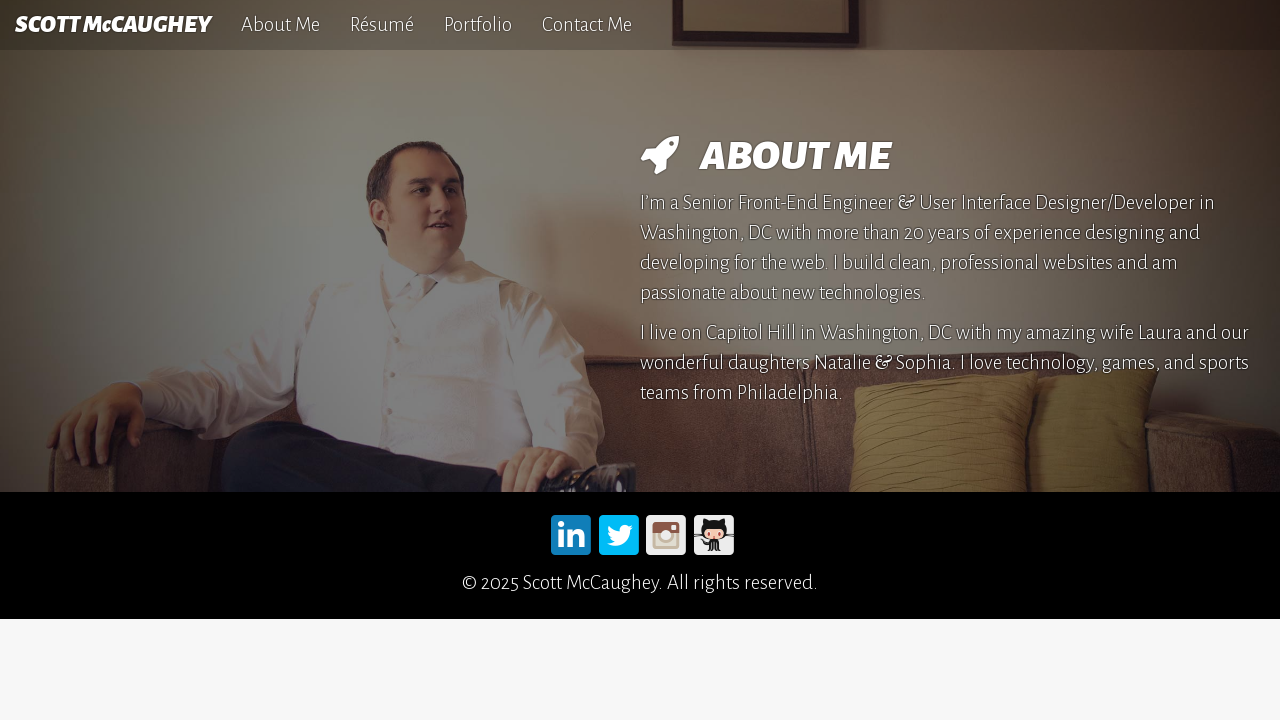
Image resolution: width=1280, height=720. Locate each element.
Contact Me (587, 24)
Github (714, 532)
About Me (280, 24)
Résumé (382, 24)
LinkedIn (571, 532)
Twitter (619, 532)
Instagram (667, 532)
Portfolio (478, 24)
